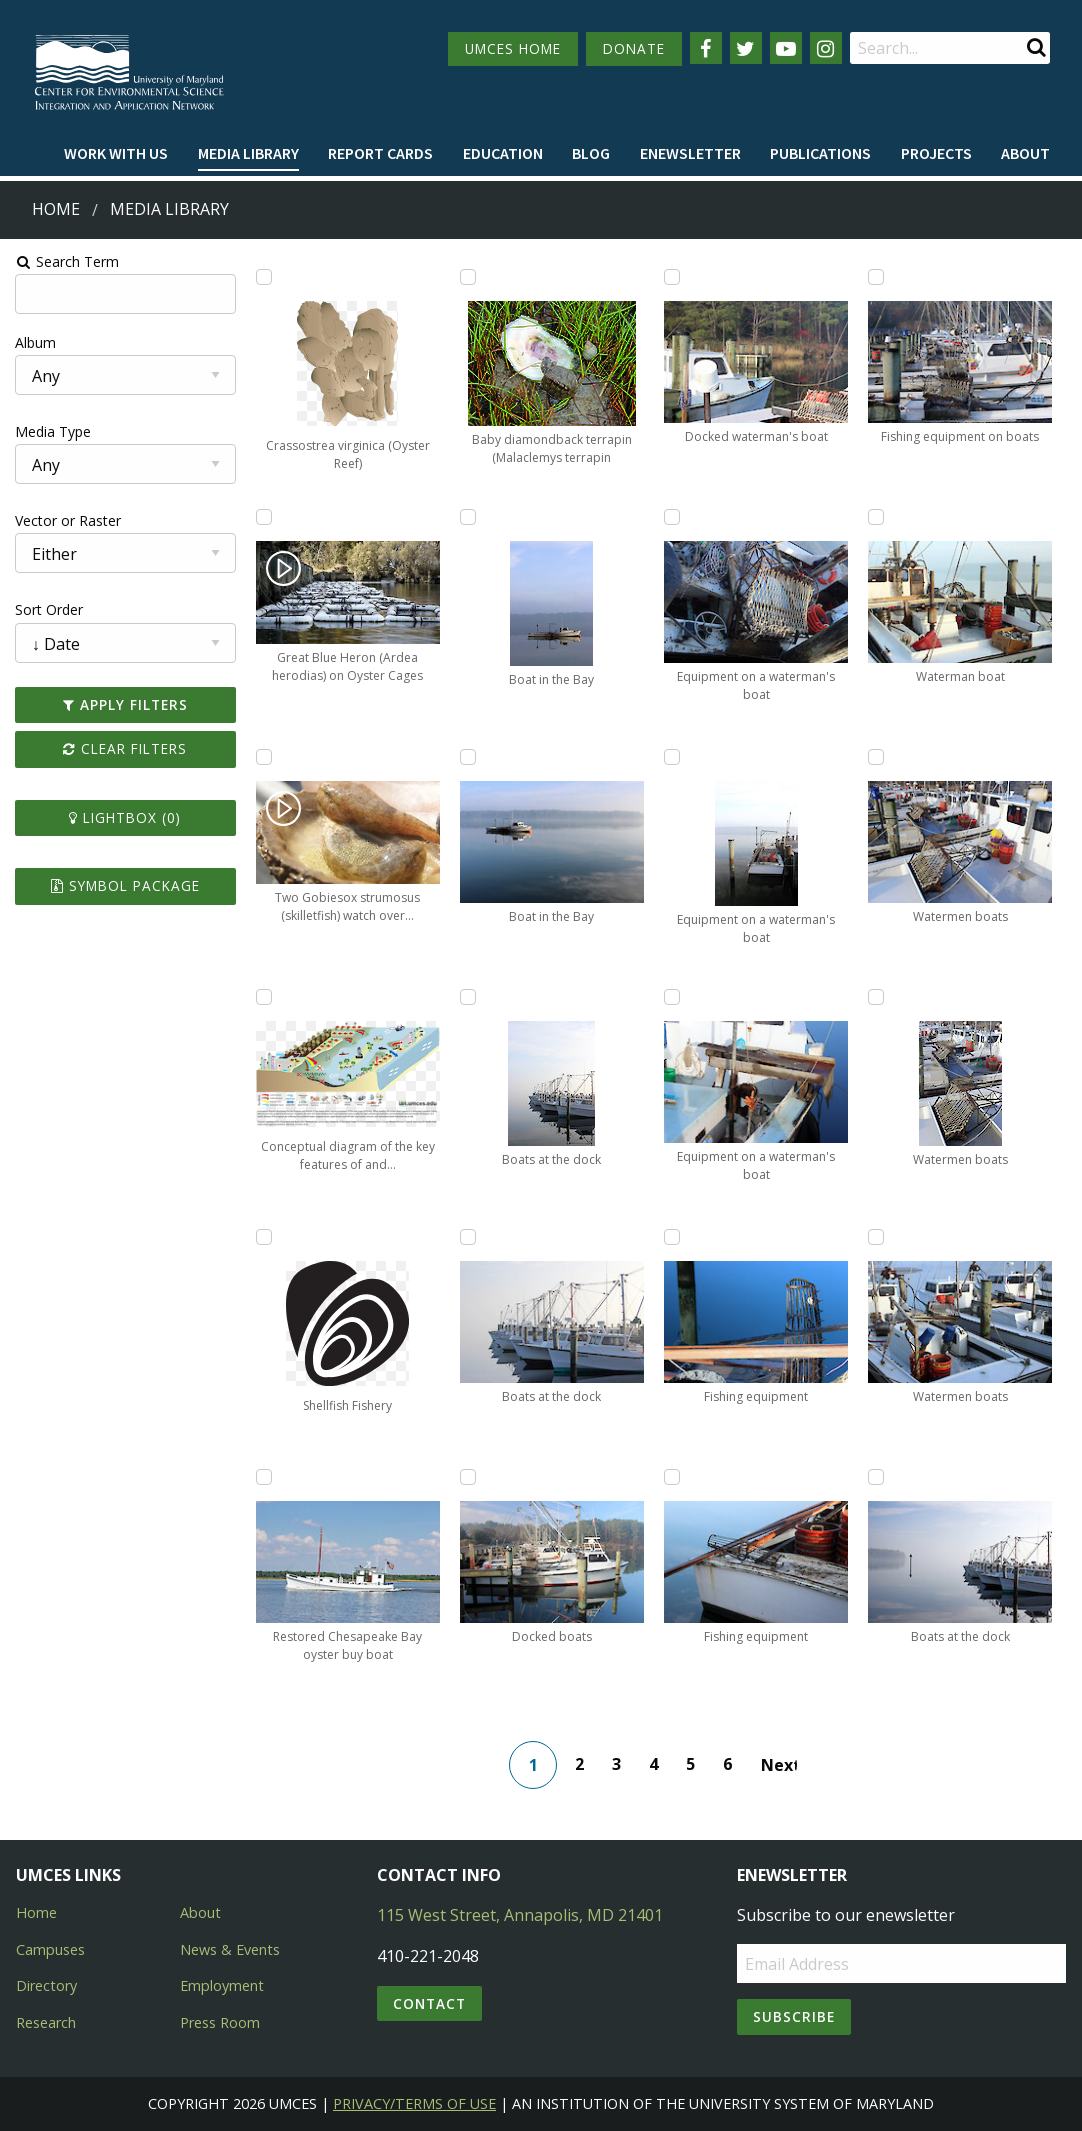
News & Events (230, 1949)
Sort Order (47, 609)
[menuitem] (116, 154)
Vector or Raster (66, 520)
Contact (429, 2003)
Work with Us (116, 153)
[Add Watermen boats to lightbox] (877, 757)
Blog (591, 153)
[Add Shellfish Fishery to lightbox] (262, 1237)
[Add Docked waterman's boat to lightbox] (672, 277)
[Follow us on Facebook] (706, 48)
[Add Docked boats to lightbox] (467, 1477)
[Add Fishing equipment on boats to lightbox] (877, 277)
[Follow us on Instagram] (826, 48)
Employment (222, 1985)
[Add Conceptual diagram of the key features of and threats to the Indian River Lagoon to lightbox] (262, 997)
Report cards (380, 153)
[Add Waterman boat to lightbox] (877, 517)
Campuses (50, 1949)
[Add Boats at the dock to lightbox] (467, 997)
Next (780, 1765)
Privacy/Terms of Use (414, 2103)
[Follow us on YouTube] (786, 48)
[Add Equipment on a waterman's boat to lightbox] (672, 517)
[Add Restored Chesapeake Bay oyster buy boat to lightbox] (262, 1477)
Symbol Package (123, 885)
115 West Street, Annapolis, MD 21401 (520, 1915)
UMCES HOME (513, 48)
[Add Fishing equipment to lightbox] (672, 1237)
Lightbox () (123, 817)
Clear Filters (123, 748)
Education (503, 153)
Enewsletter (690, 153)
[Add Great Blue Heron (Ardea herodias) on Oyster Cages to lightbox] (262, 517)
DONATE (634, 48)
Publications (820, 153)
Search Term (65, 261)
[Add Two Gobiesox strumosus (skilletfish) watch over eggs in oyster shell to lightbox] (262, 757)
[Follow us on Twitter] (746, 48)
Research (46, 2022)
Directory (46, 1985)
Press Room (220, 2022)
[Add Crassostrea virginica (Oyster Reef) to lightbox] (262, 277)
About (1025, 153)
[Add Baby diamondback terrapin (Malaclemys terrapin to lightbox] (467, 277)
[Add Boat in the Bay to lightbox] (467, 517)
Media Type (51, 431)
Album (33, 342)
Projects (936, 153)
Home (56, 209)
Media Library (248, 153)
